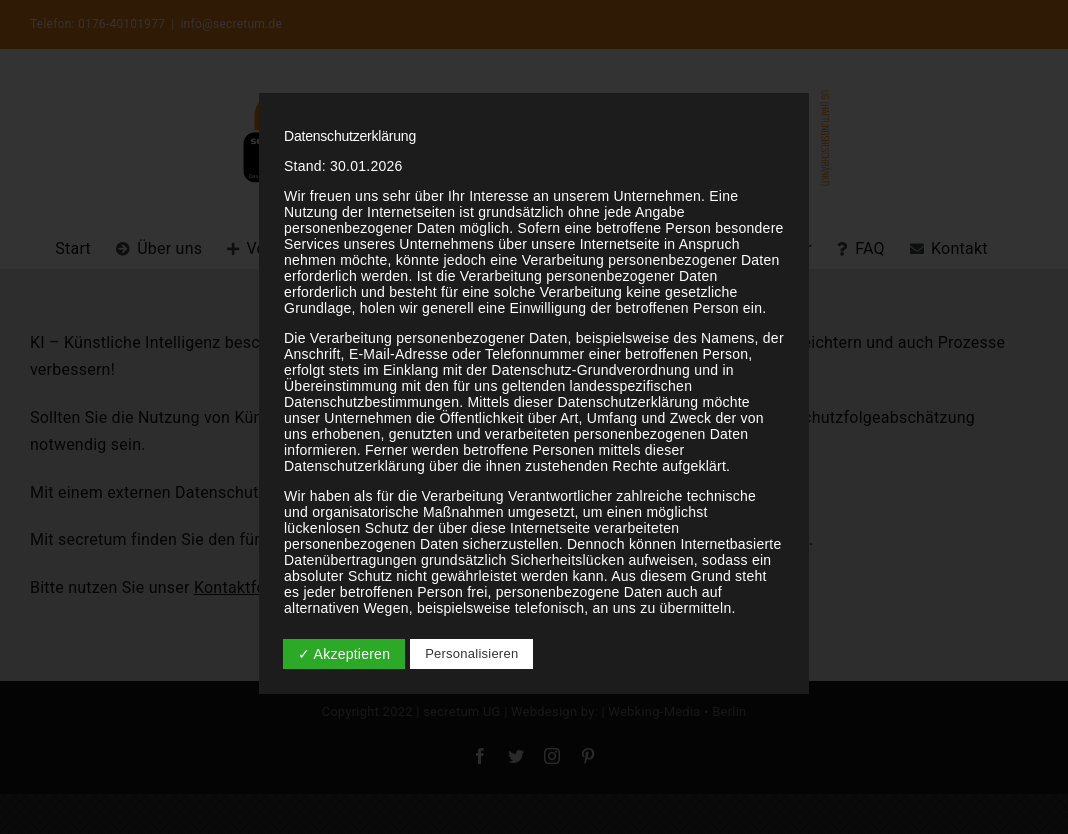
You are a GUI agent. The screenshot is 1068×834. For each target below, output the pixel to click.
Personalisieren (471, 653)
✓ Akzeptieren (344, 654)
